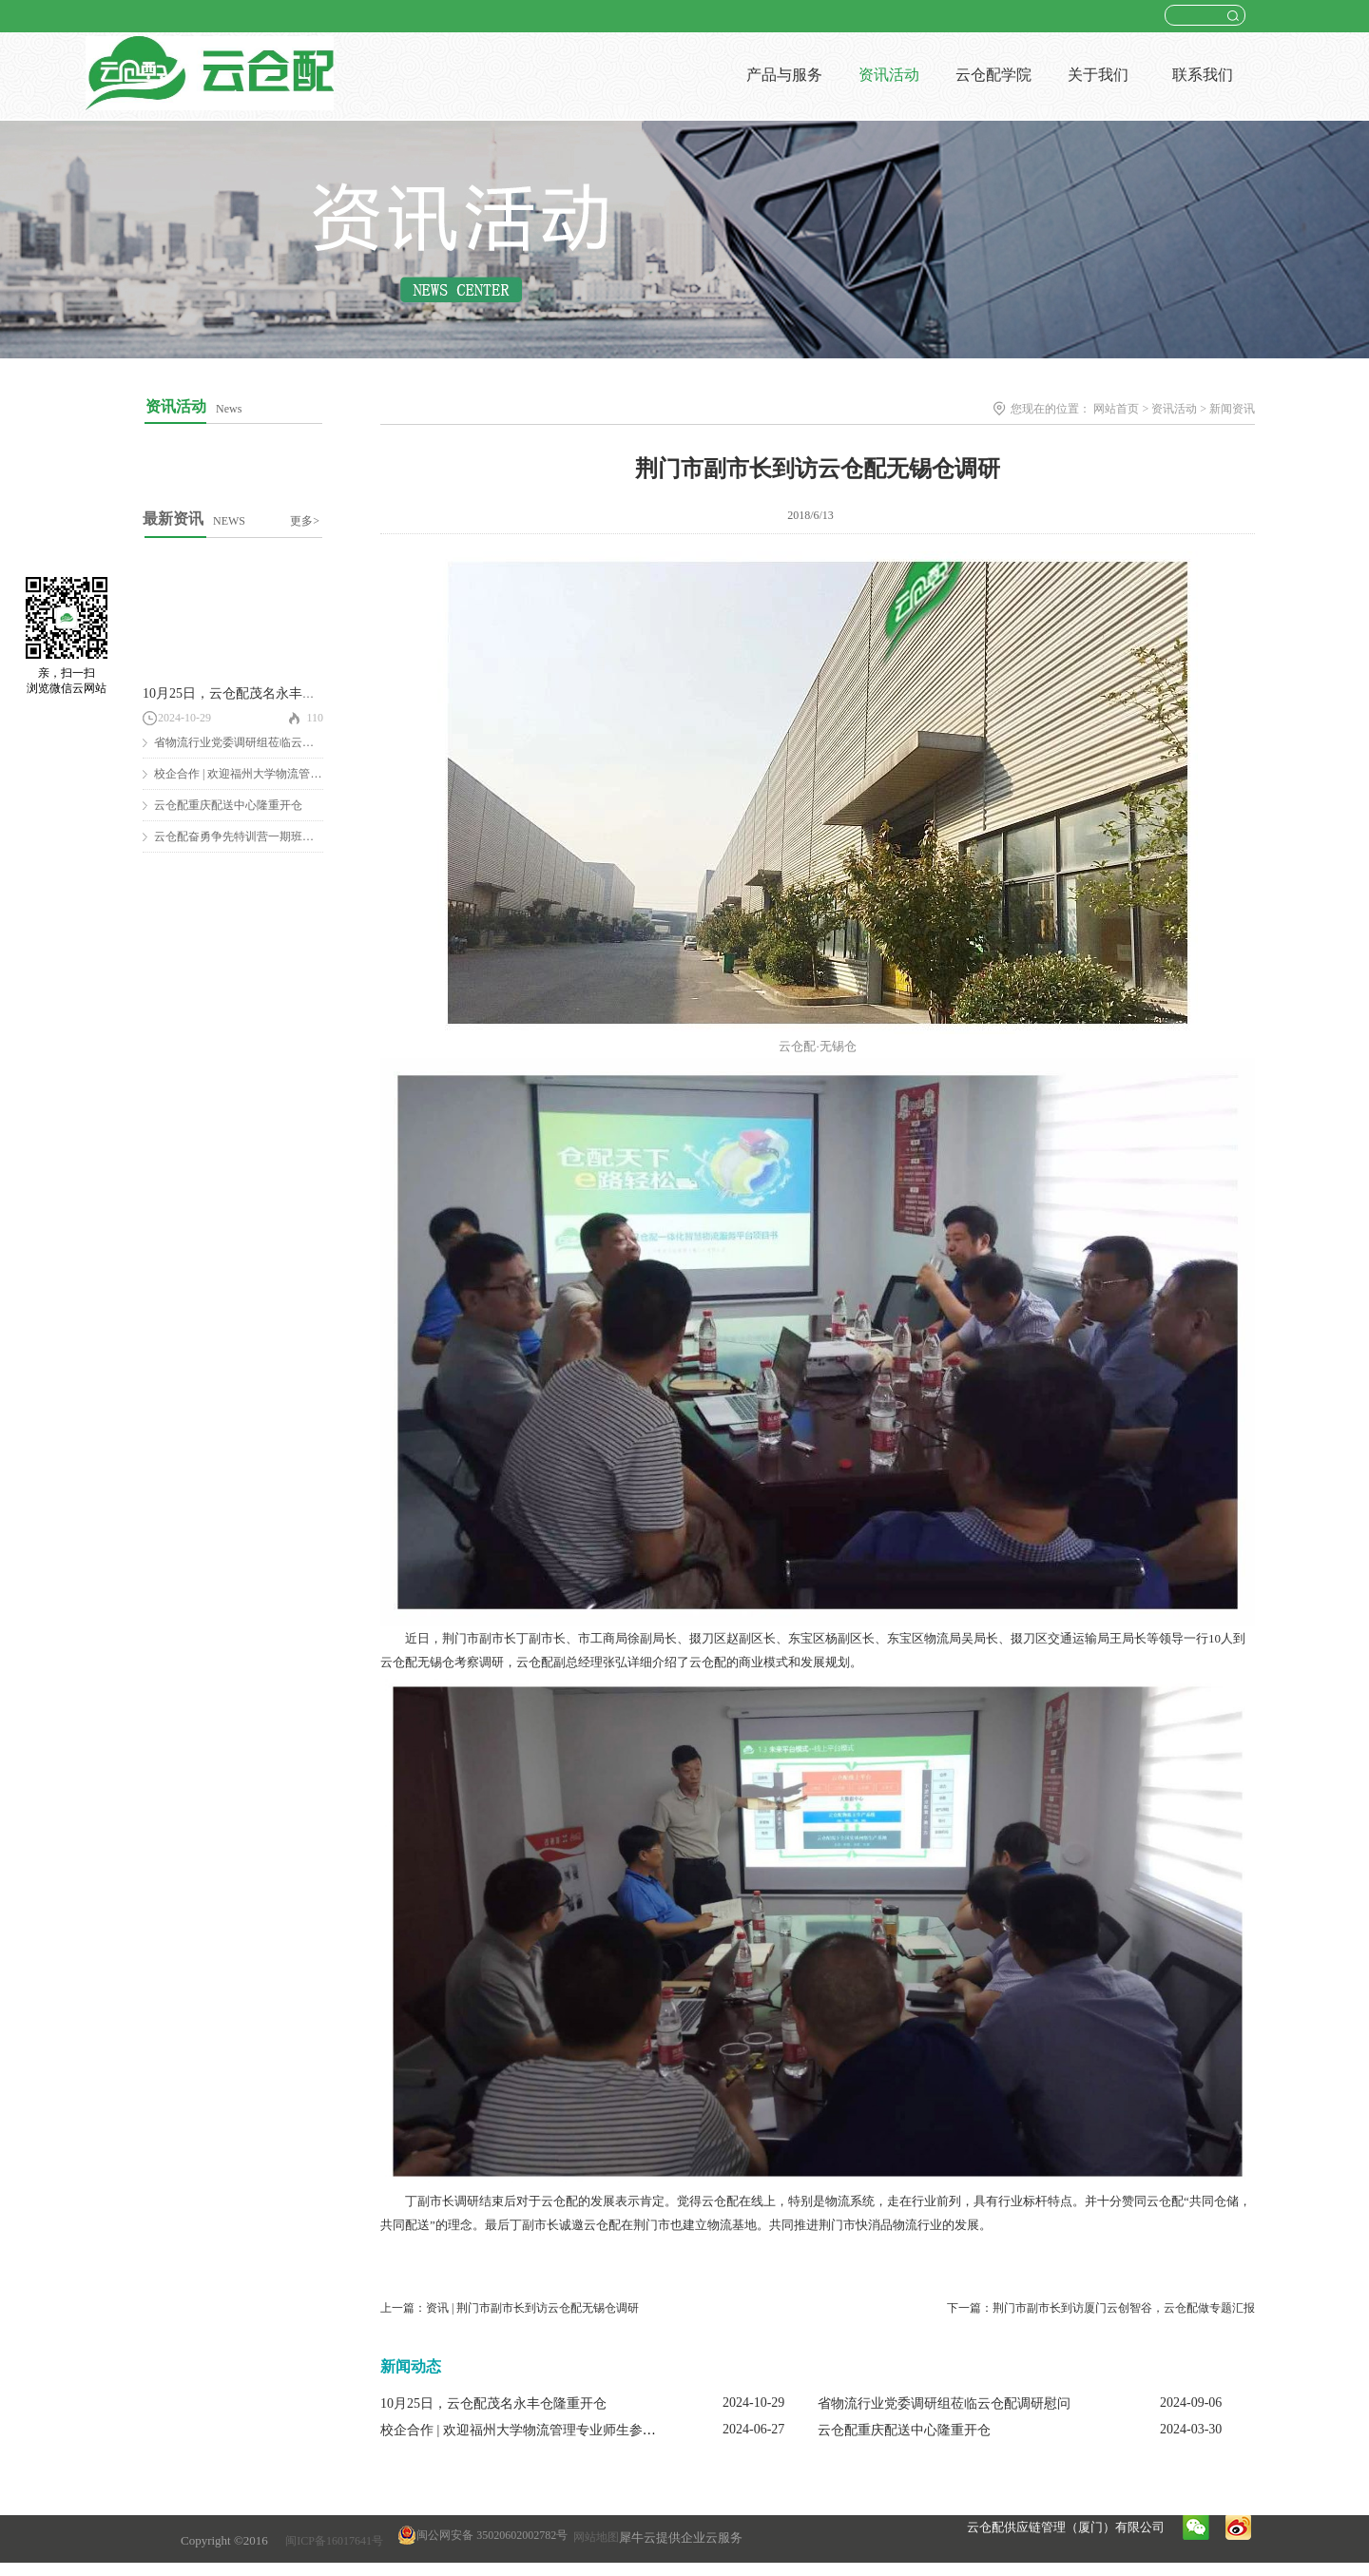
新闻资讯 (1232, 408)
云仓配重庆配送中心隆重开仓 (228, 805)
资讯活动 (1174, 408)
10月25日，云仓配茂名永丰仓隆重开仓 (256, 693)
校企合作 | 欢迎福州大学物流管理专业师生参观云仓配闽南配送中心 (578, 2430)
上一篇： (509, 2308)
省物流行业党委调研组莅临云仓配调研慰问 (262, 742)
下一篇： (1101, 2308)
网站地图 (593, 2537)
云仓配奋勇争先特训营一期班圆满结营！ (256, 836)
